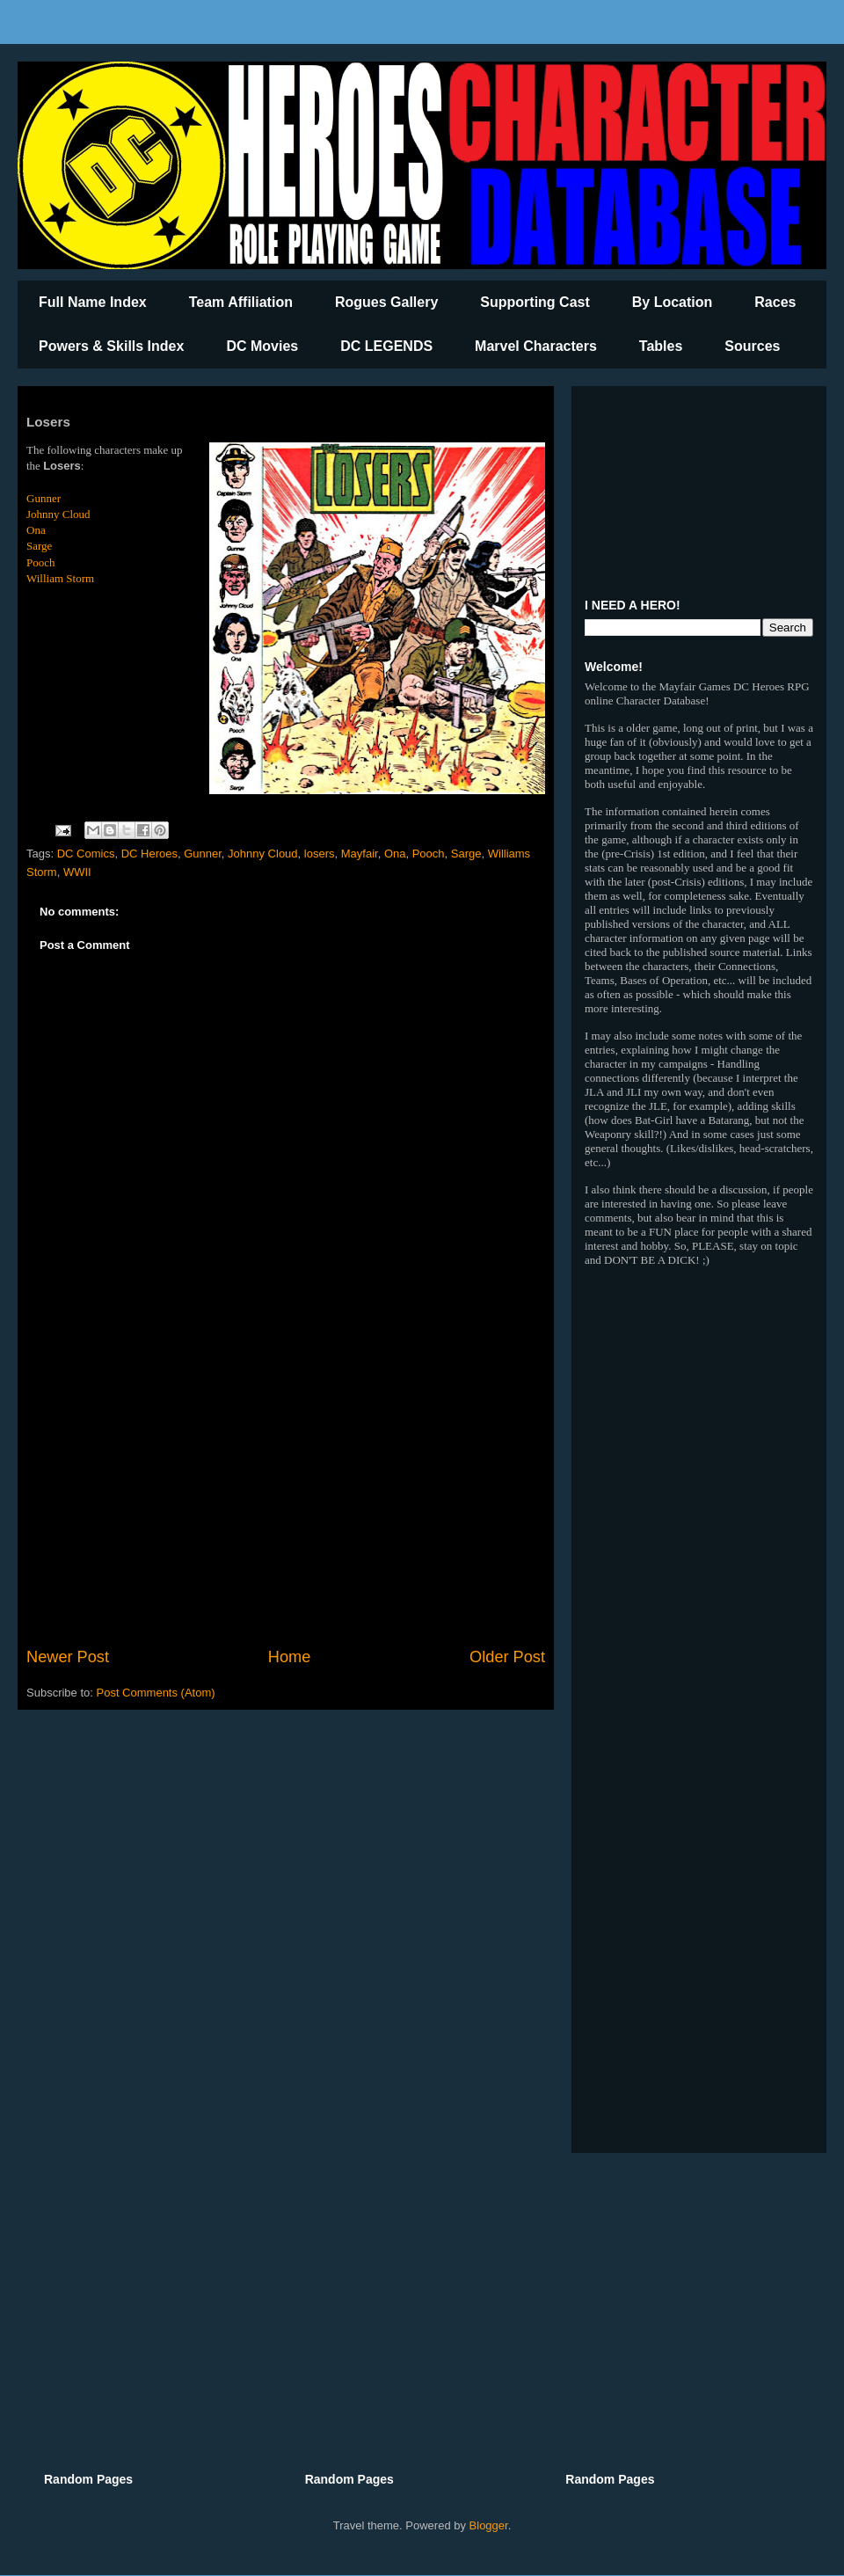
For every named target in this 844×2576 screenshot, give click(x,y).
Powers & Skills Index (111, 346)
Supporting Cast (534, 302)
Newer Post (67, 1657)
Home (289, 1657)
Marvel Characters (536, 346)
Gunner (43, 498)
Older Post (507, 1657)
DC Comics (86, 853)
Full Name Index (93, 302)
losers (319, 853)
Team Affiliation (241, 302)
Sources (752, 346)
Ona (36, 529)
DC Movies (262, 346)
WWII (77, 872)
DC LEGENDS (386, 346)
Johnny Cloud (58, 514)
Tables (661, 346)
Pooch (40, 562)
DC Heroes (149, 853)
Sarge (39, 545)
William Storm (60, 578)
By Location (672, 302)
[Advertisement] (285, 1500)
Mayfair (359, 853)
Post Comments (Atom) (156, 1692)
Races (775, 302)
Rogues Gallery (386, 302)
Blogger (488, 2525)
